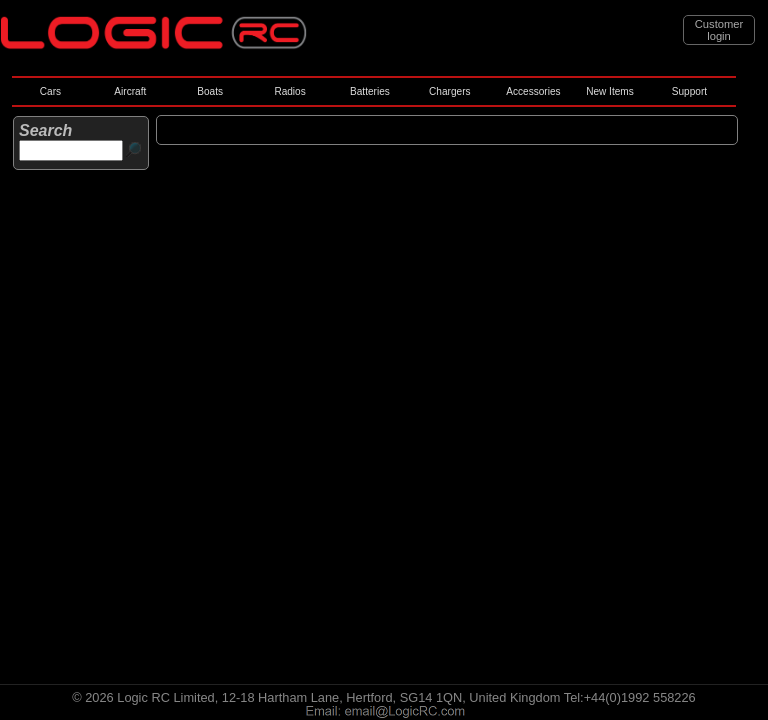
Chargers (449, 91)
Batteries (370, 91)
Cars (50, 91)
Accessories (533, 91)
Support (689, 91)
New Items (610, 91)
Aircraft (130, 91)
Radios (289, 91)
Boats (210, 91)
